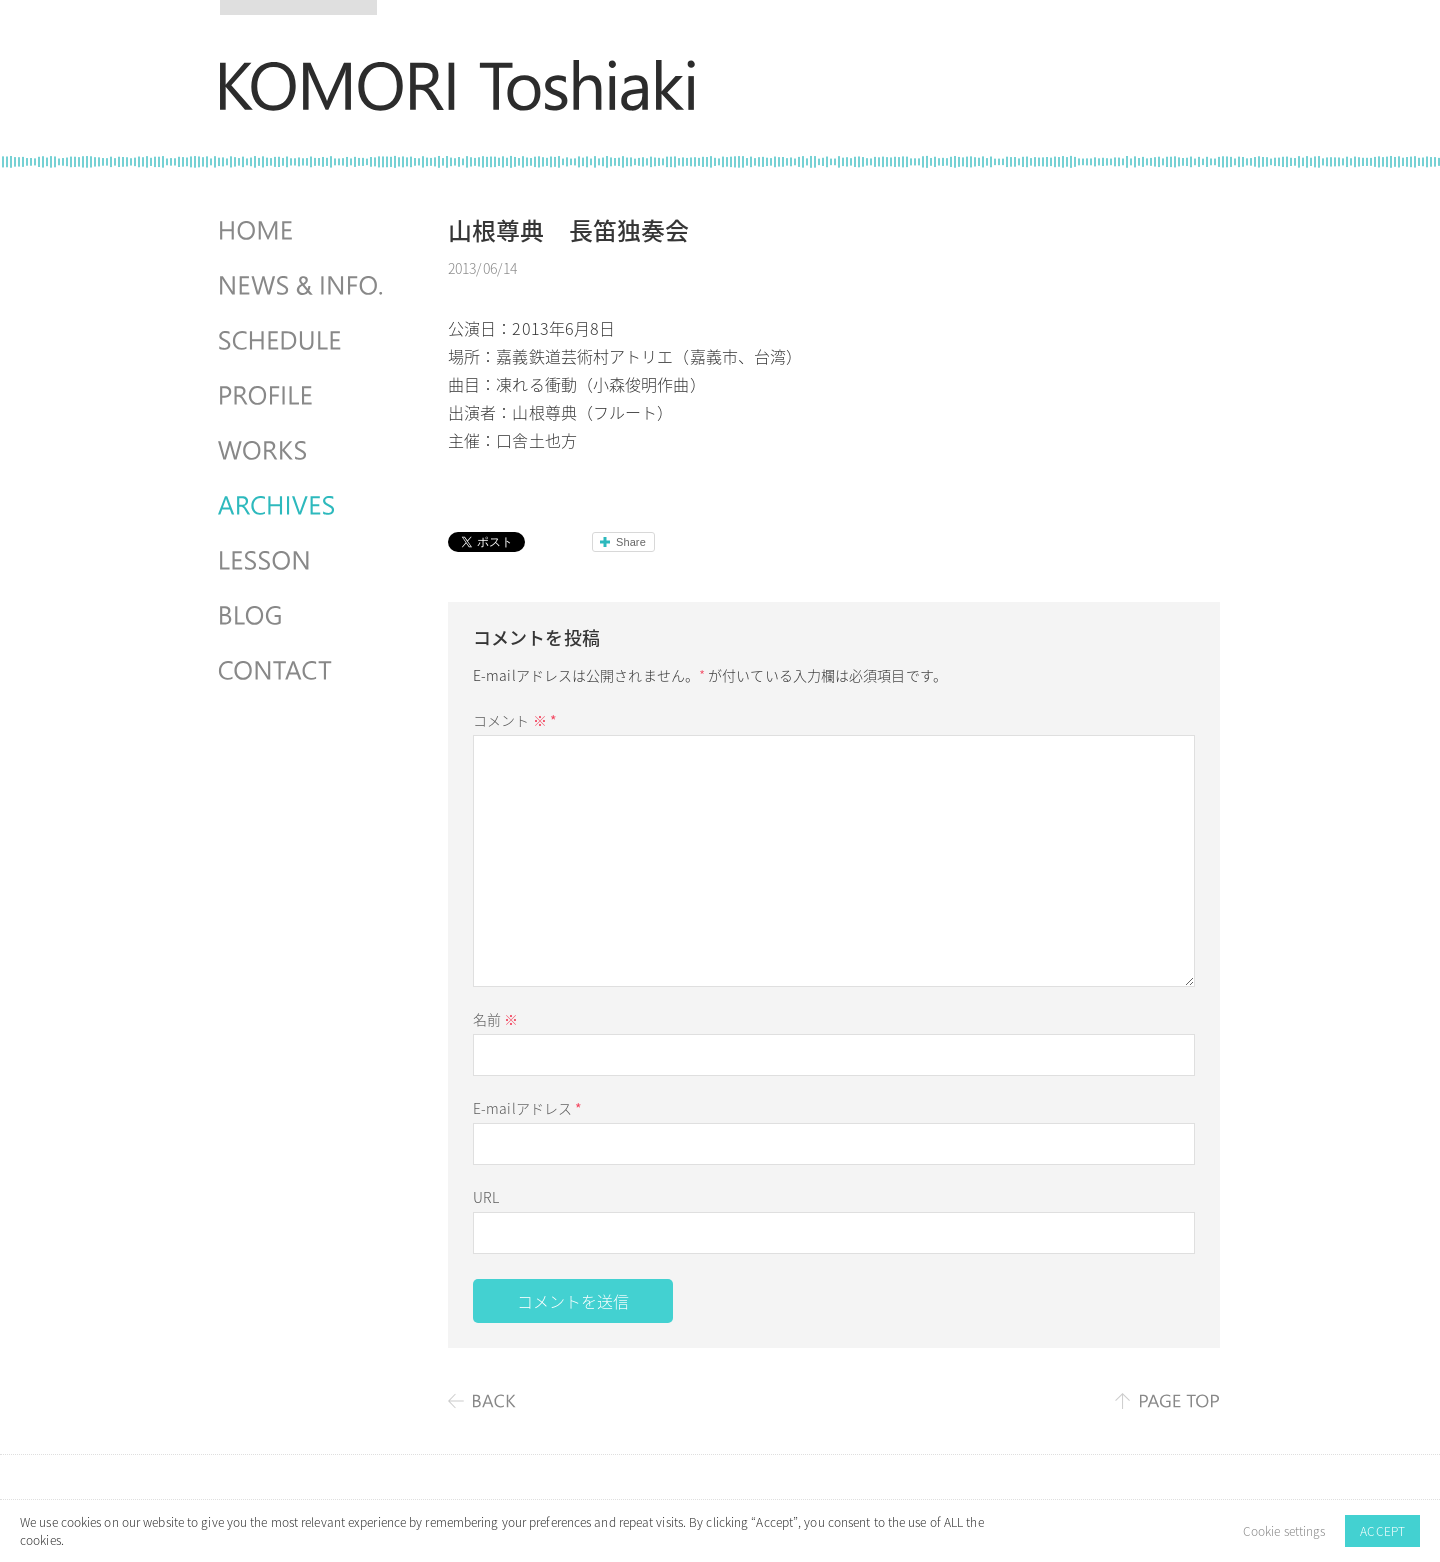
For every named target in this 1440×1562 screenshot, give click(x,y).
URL (486, 1197)
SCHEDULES (303, 341)
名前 (495, 1019)
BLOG (303, 616)
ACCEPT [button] (1382, 1531)
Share (631, 542)
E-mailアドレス (527, 1108)
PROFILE (303, 396)
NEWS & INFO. (303, 286)
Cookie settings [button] (1284, 1531)
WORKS (303, 451)
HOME (303, 231)
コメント (515, 720)
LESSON (303, 561)
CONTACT (303, 671)
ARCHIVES (303, 506)
